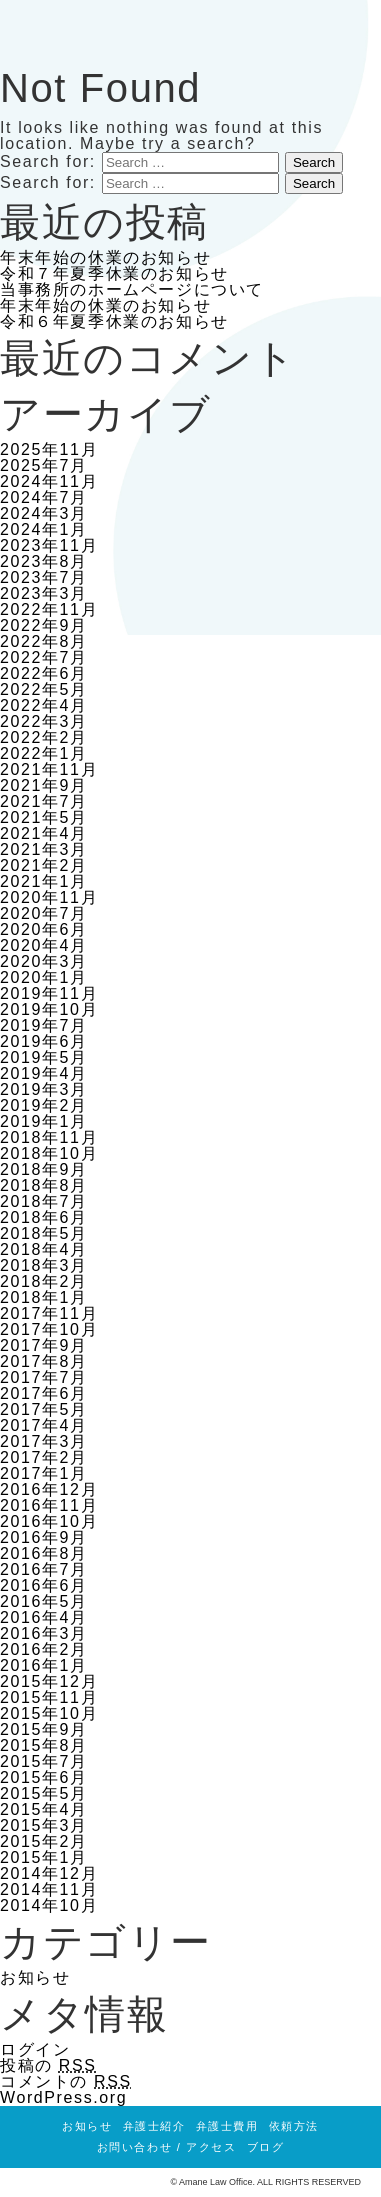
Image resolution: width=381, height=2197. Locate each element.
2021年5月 (44, 817)
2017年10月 (49, 1329)
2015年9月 (44, 1729)
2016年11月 (49, 1505)
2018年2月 (44, 1281)
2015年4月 (44, 1809)
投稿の (48, 2065)
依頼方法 (294, 2126)
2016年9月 (44, 1537)
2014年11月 (49, 1889)
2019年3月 (44, 1089)
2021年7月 (44, 801)
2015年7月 (44, 1761)
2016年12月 (49, 1489)
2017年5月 (44, 1409)
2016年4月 (44, 1617)
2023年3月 (44, 593)
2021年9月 (44, 785)
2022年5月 (44, 689)
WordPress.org (63, 2097)
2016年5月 (44, 1601)
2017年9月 (44, 1345)
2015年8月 (44, 1745)
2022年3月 (44, 721)
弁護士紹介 (154, 2126)
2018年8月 (44, 1185)
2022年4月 (44, 705)
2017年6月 (44, 1393)
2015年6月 (44, 1777)
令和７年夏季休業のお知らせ (114, 273)
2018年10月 (49, 1153)
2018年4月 (44, 1249)
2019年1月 (44, 1121)
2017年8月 (44, 1361)
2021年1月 (44, 881)
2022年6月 (44, 673)
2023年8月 (44, 561)
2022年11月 (49, 609)
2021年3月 (44, 849)
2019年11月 (49, 993)
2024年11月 (49, 481)
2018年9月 (44, 1169)
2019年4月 (44, 1073)
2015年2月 (44, 1841)
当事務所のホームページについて (132, 289)
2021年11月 (49, 769)
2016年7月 (44, 1569)
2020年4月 (44, 945)
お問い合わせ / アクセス (167, 2147)
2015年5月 (44, 1793)
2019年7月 (44, 1025)
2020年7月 (44, 913)
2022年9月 (44, 625)
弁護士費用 (227, 2126)
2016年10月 (49, 1521)
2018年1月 (44, 1297)
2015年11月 (49, 1697)
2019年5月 (44, 1057)
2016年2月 (44, 1649)
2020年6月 (44, 929)
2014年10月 (49, 1905)
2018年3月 (44, 1265)
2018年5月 (44, 1233)
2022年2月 (44, 737)
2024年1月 (44, 529)
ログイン (35, 2049)
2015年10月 (49, 1713)
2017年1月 (44, 1473)
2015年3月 (44, 1825)
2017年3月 (44, 1441)
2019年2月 (44, 1105)
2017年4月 (44, 1425)
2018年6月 (44, 1217)
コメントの (66, 2081)
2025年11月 (49, 449)
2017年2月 (44, 1457)
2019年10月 (49, 1009)
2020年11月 (49, 897)
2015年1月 (44, 1857)
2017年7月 (44, 1377)
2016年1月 (44, 1665)
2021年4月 (44, 833)
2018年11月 (49, 1137)
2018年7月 (44, 1201)
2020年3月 (44, 961)
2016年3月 (44, 1633)
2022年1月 (44, 753)
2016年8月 (44, 1553)
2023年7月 (44, 577)
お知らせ (35, 1977)
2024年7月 (44, 497)
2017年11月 (49, 1313)
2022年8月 (44, 641)
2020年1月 (44, 977)
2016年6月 (44, 1585)
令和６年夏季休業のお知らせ (114, 321)
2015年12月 (49, 1681)
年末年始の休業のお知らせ (105, 257)
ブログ (266, 2147)
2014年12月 (49, 1873)
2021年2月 (44, 865)
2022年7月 (44, 657)
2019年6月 (44, 1041)
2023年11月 (49, 545)
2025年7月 (44, 465)
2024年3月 (44, 513)
